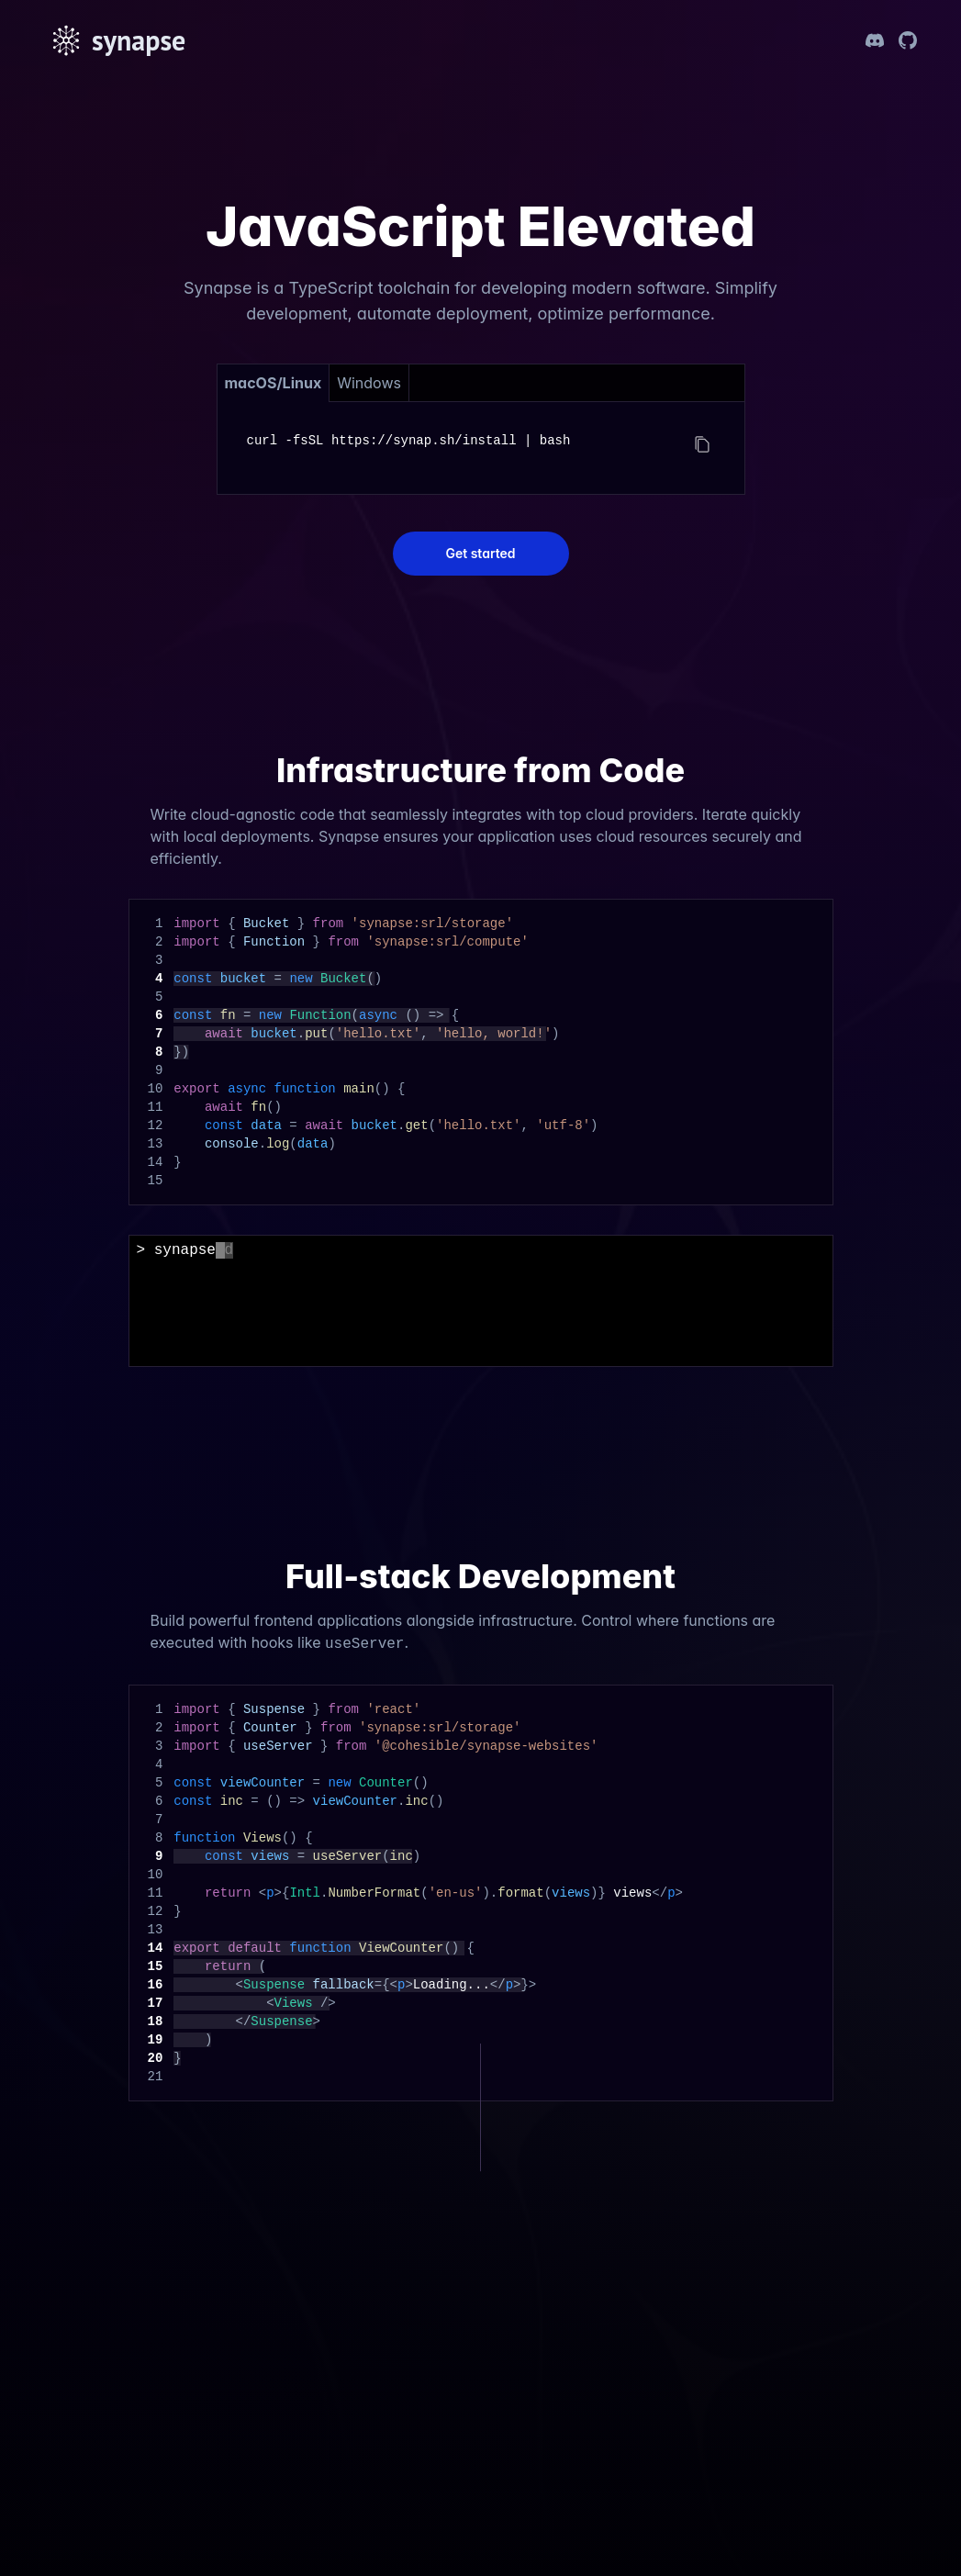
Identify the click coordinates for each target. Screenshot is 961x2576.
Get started (480, 553)
